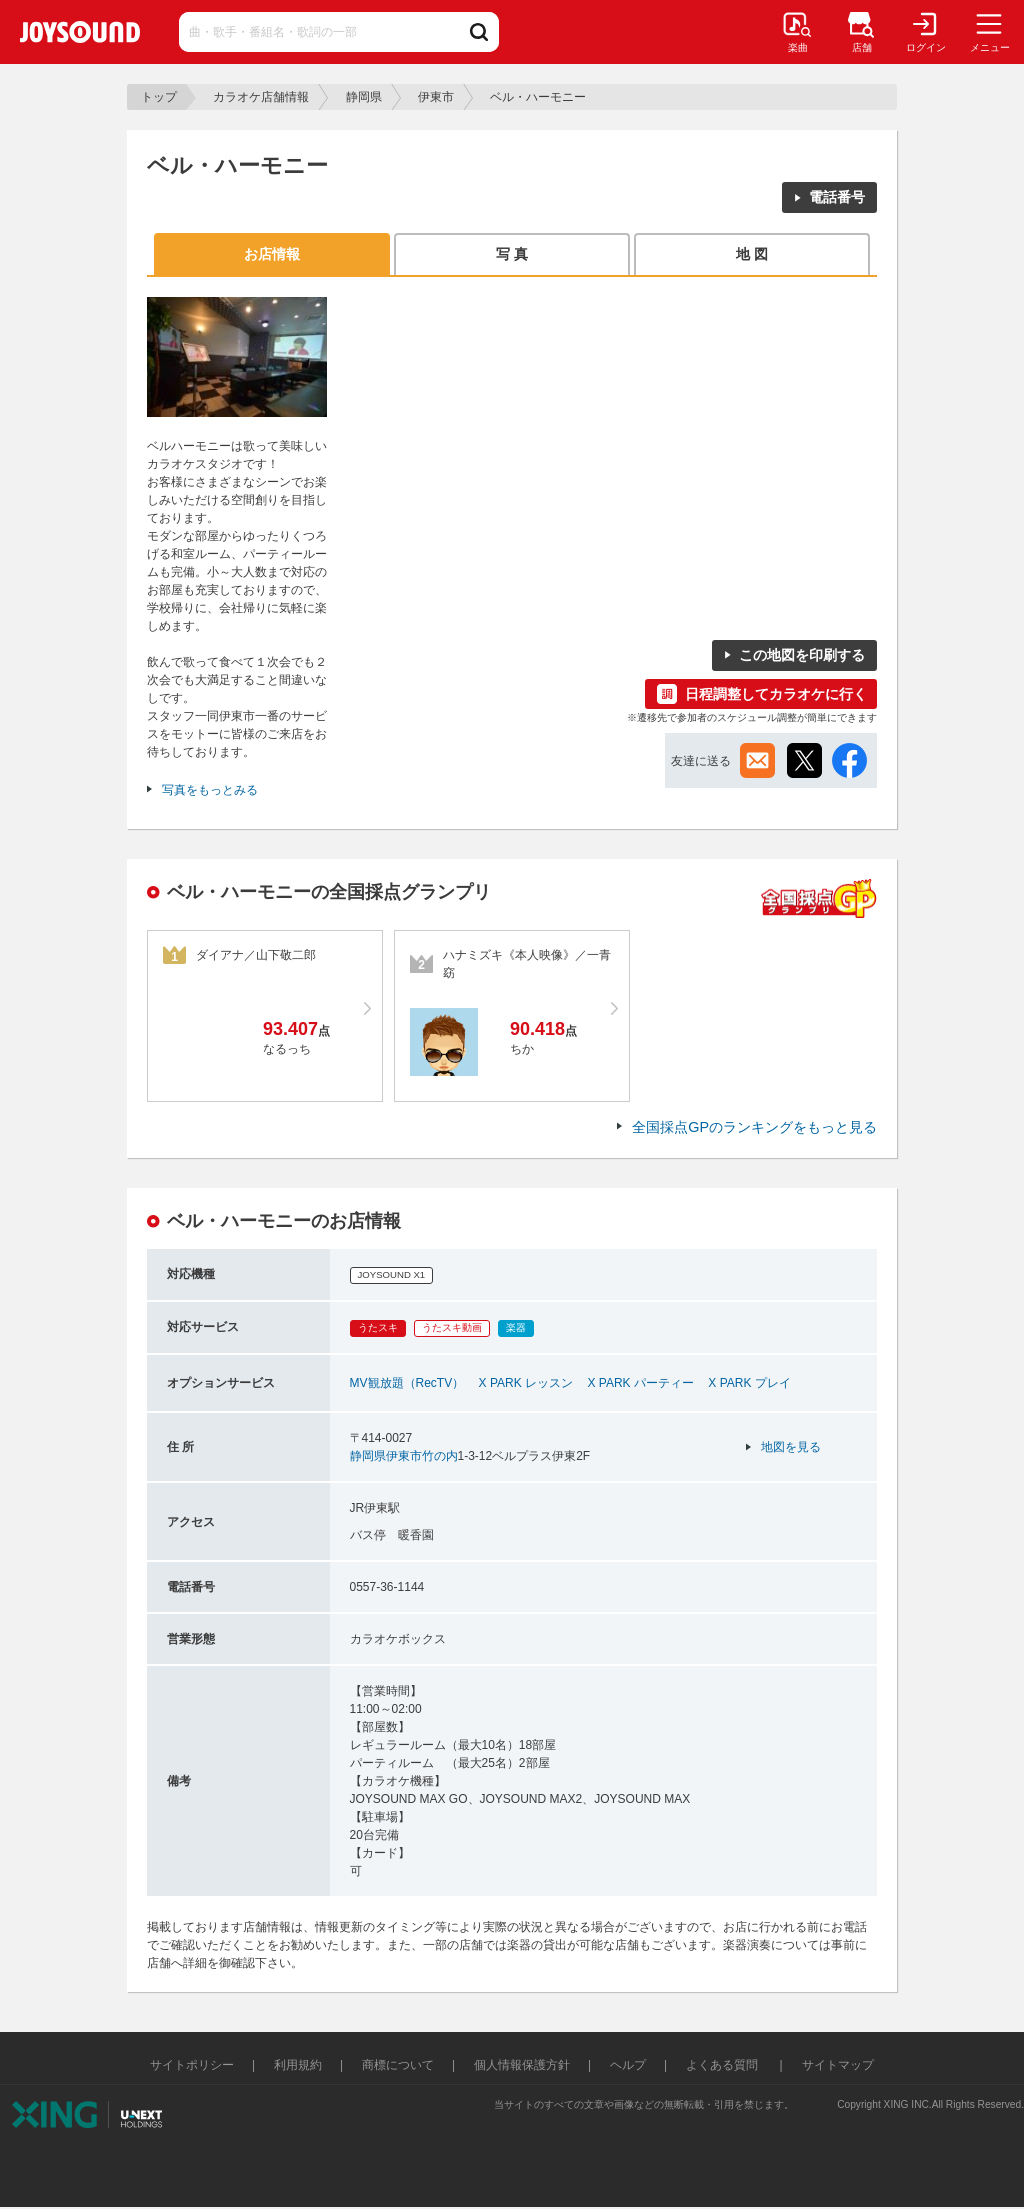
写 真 (512, 254)
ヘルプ (628, 2065)
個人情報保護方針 (522, 2065)
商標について (398, 2065)
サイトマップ (838, 2065)
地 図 (752, 254)
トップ (159, 97)
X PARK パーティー (640, 1383)
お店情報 (272, 254)
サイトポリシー (192, 2065)
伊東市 (436, 97)
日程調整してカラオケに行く (776, 694)
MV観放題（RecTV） (407, 1383)
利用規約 (298, 2065)
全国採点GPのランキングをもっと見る (754, 1127)
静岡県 (364, 97)
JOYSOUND (80, 32)
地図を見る (791, 1447)
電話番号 (837, 197)
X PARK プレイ (749, 1383)
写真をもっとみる (210, 790)
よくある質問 (723, 2065)
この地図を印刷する (802, 655)
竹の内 (440, 1456)
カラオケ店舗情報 (261, 97)
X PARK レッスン (526, 1383)
